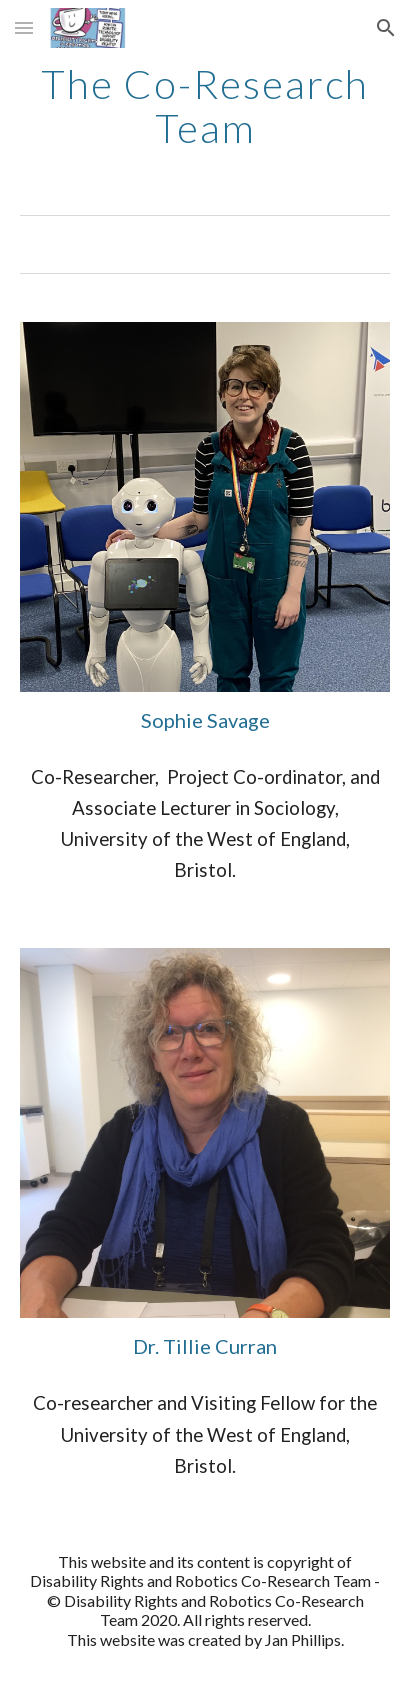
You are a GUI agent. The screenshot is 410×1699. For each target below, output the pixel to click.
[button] (24, 27)
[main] (205, 106)
